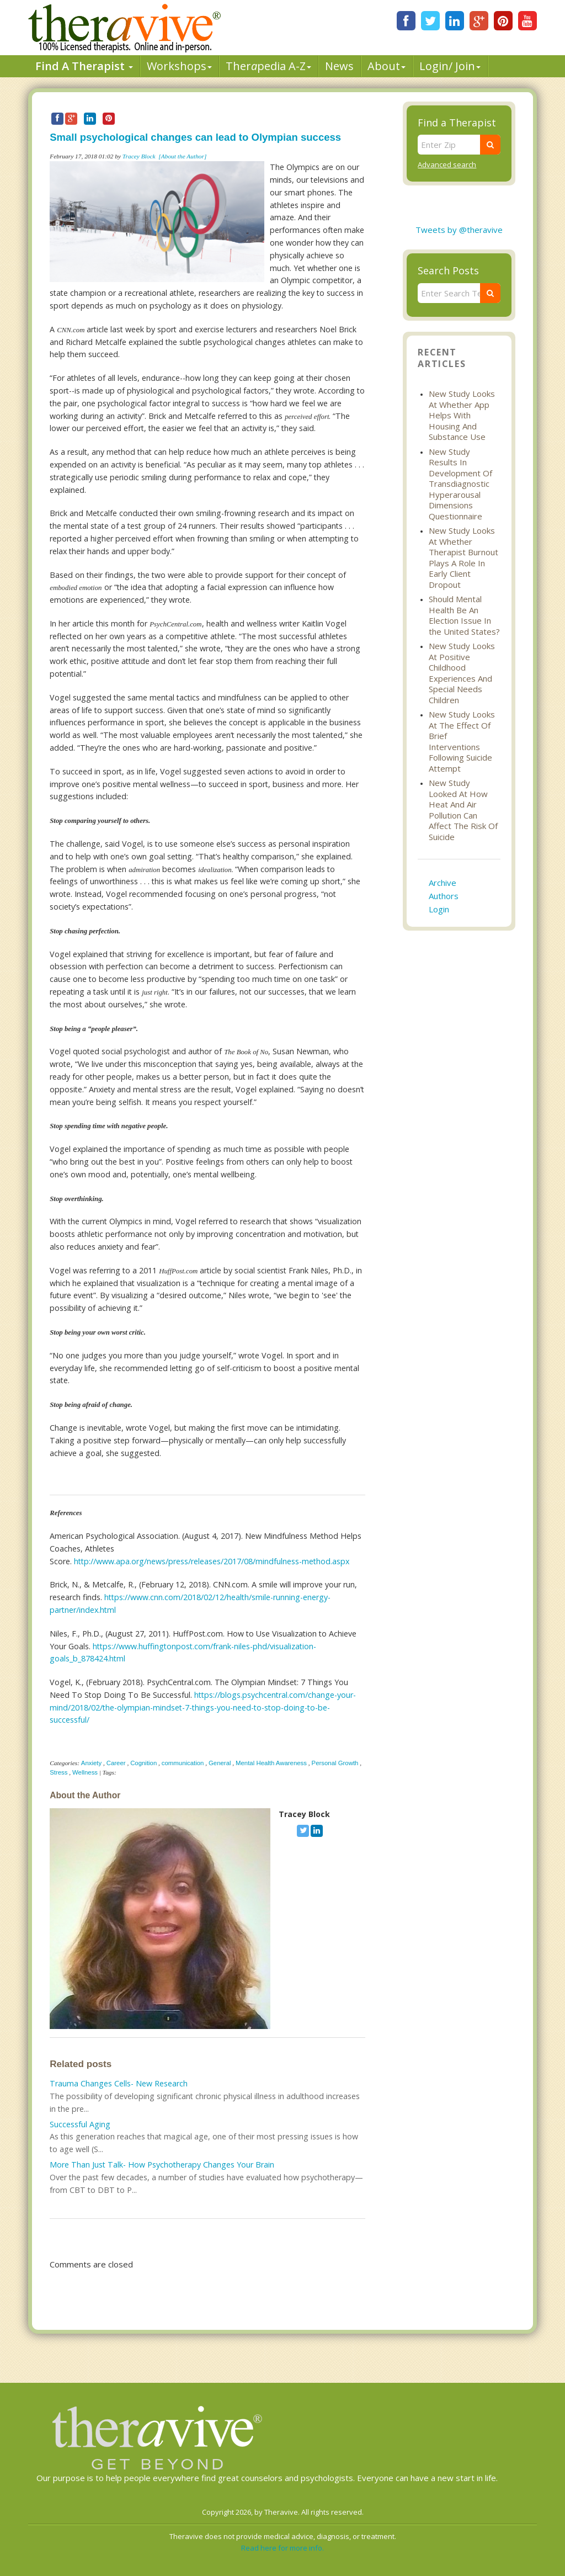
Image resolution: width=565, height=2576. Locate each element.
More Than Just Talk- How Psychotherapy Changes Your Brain (162, 2164)
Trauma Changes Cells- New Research (119, 2083)
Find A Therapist (84, 66)
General (220, 1763)
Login (439, 909)
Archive (442, 882)
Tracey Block (139, 156)
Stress (58, 1772)
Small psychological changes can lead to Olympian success (195, 137)
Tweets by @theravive (459, 229)
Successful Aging (80, 2124)
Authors (444, 895)
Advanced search (447, 164)
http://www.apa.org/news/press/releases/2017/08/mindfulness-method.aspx (211, 1561)
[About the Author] (182, 156)
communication (183, 1763)
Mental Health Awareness (271, 1763)
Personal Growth (335, 1763)
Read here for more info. (282, 2548)
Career (116, 1763)
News (339, 66)
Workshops (179, 66)
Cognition (143, 1763)
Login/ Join (450, 66)
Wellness (85, 1772)
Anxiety (91, 1763)
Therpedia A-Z (268, 66)
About (386, 66)
